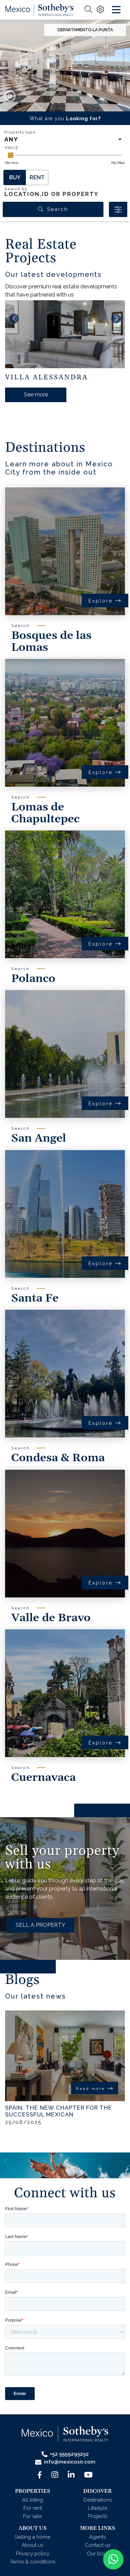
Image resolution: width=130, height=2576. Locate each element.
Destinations (97, 2500)
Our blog (98, 2554)
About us (32, 2545)
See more (36, 394)
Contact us (97, 2545)
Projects (97, 2516)
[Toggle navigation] (116, 10)
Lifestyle (97, 2508)
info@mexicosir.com (65, 2462)
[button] (52, 103)
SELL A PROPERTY (40, 1925)
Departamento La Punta (85, 30)
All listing (32, 2500)
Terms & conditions (32, 2562)
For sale (32, 2516)
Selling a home (32, 2537)
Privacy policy (32, 2554)
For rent (32, 2508)
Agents (97, 2537)
